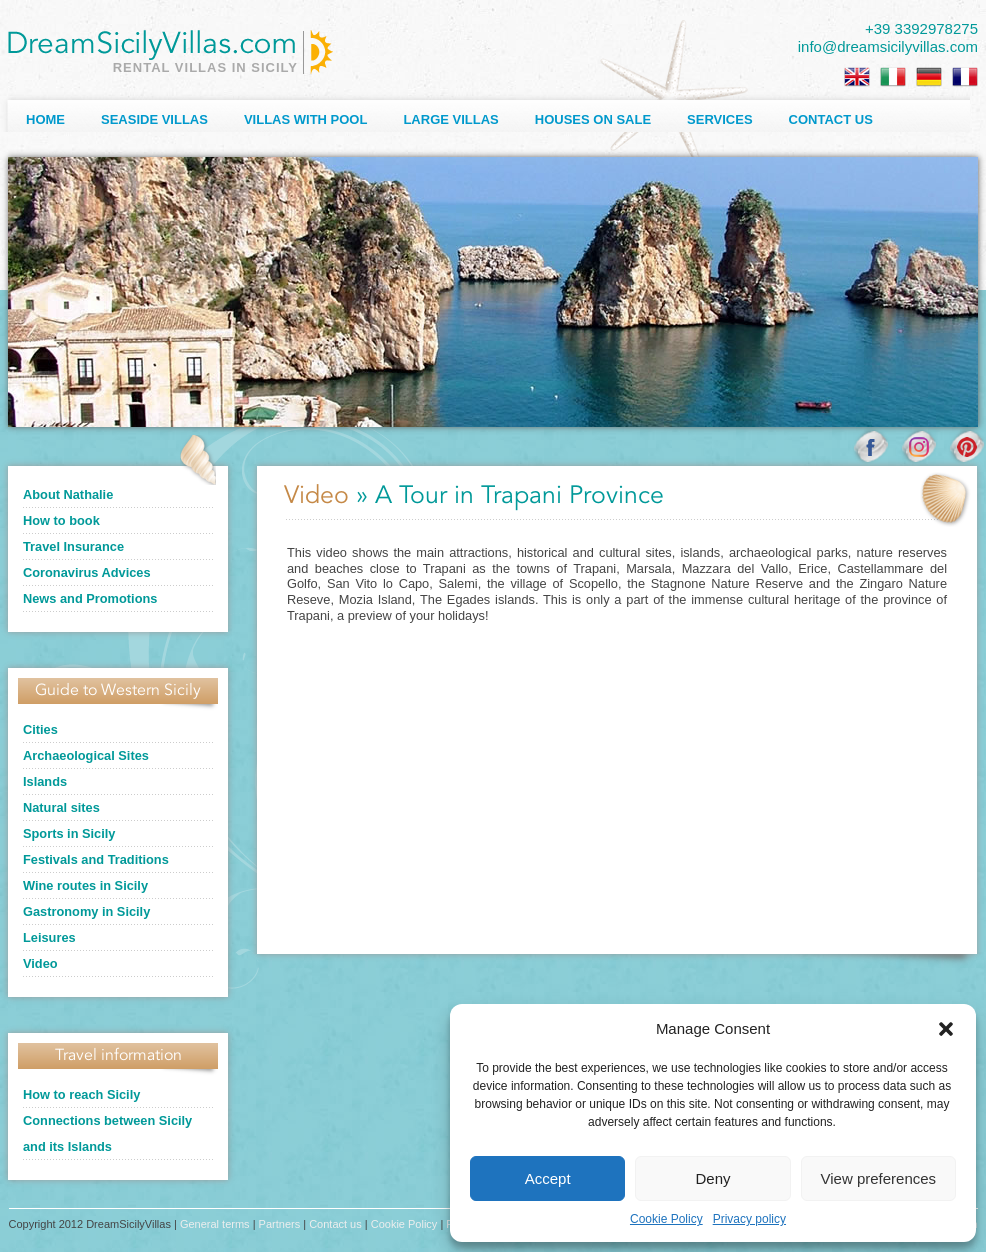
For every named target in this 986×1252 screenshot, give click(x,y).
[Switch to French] (965, 77)
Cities (40, 729)
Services (720, 119)
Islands (45, 781)
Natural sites (61, 807)
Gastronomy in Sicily (86, 911)
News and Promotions (90, 598)
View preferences (879, 1178)
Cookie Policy (666, 1219)
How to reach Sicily (81, 1094)
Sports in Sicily (69, 833)
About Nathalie (68, 494)
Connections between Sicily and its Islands (107, 1133)
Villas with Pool (306, 119)
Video (40, 963)
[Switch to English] (857, 77)
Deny (712, 1178)
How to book (61, 520)
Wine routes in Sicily (85, 885)
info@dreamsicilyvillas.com (888, 46)
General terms (215, 1224)
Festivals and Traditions (96, 859)
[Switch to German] (929, 77)
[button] (946, 1029)
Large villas (450, 119)
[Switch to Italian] (893, 77)
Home (45, 119)
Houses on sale (593, 119)
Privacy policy (749, 1219)
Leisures (49, 937)
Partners (280, 1224)
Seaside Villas (154, 119)
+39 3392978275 (921, 28)
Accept (548, 1178)
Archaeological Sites (86, 755)
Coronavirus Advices (87, 572)
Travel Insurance (73, 546)
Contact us (831, 119)
